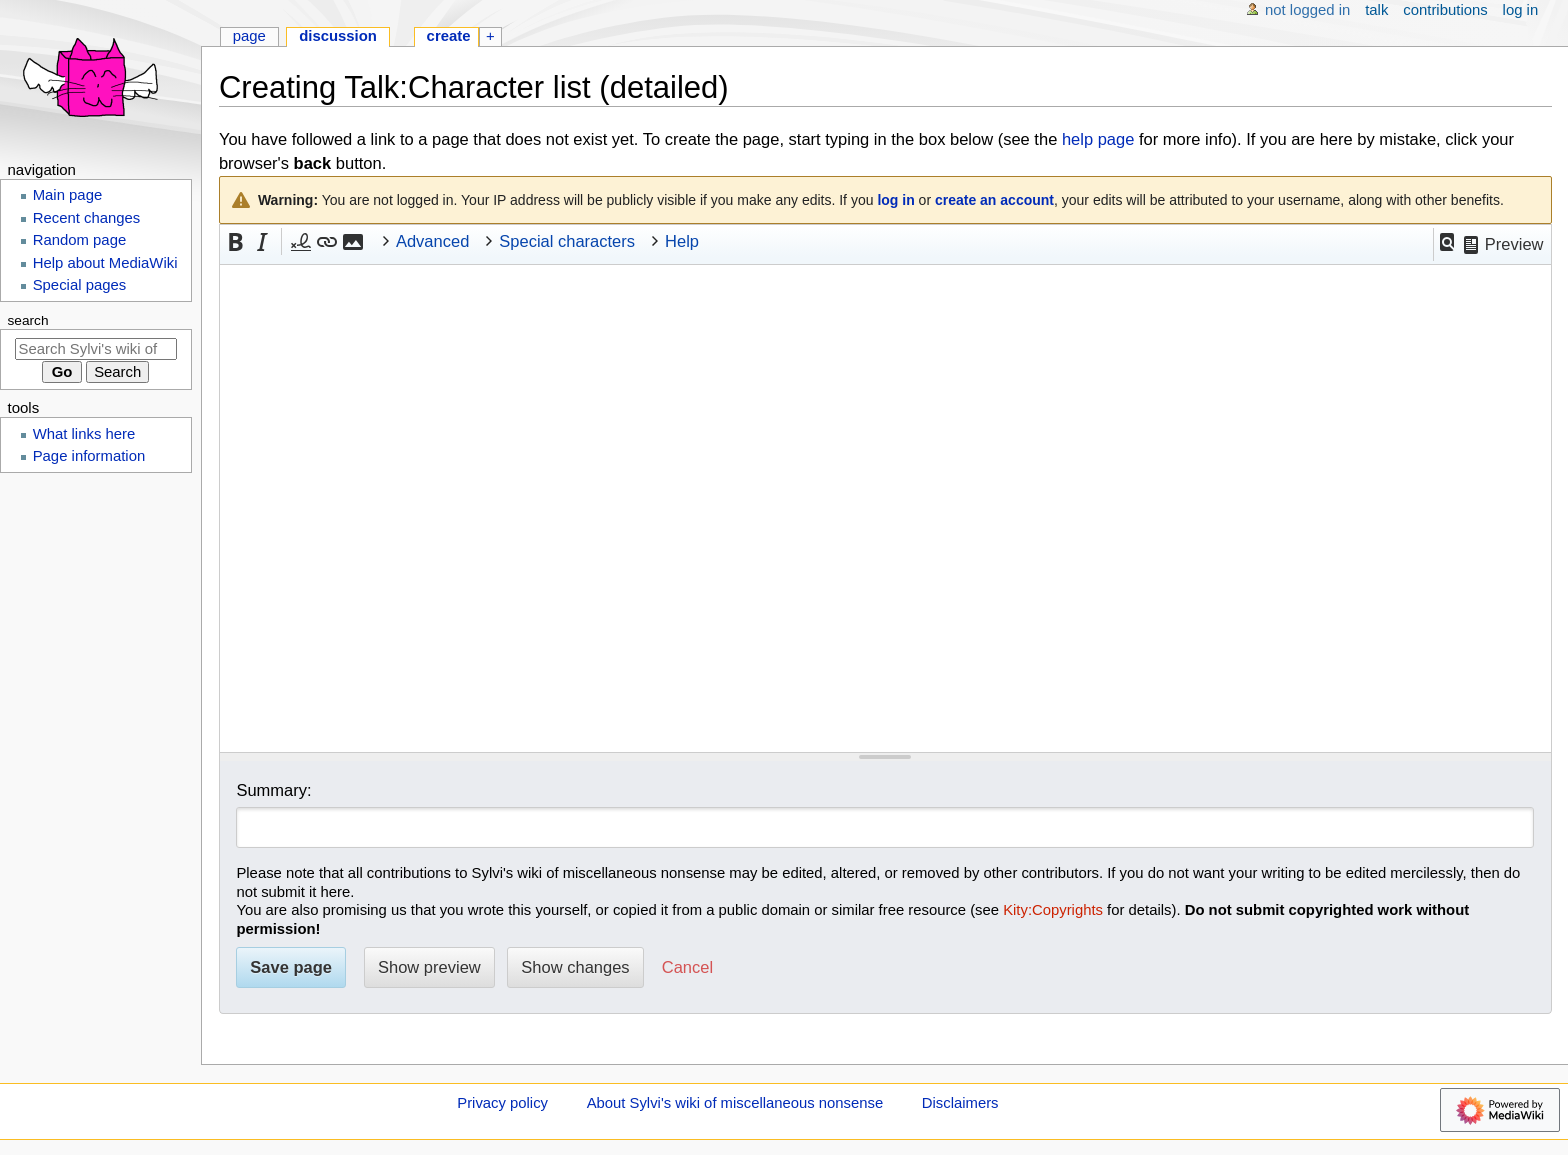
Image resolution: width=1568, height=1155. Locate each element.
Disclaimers (960, 1103)
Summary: (273, 790)
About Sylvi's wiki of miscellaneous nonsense (735, 1103)
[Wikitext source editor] (885, 508)
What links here (84, 434)
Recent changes (87, 218)
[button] (1447, 241)
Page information (89, 456)
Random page (80, 240)
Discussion (338, 36)
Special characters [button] (567, 241)
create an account (994, 200)
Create (449, 36)
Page (249, 36)
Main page (68, 195)
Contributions (1445, 10)
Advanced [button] (432, 241)
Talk (1376, 10)
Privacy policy (502, 1103)
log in (895, 200)
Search (28, 320)
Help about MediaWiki (105, 263)
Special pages (80, 285)
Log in (1521, 10)
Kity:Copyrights (1053, 910)
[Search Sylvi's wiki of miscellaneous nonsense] (96, 349)
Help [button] (682, 241)
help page (1098, 139)
